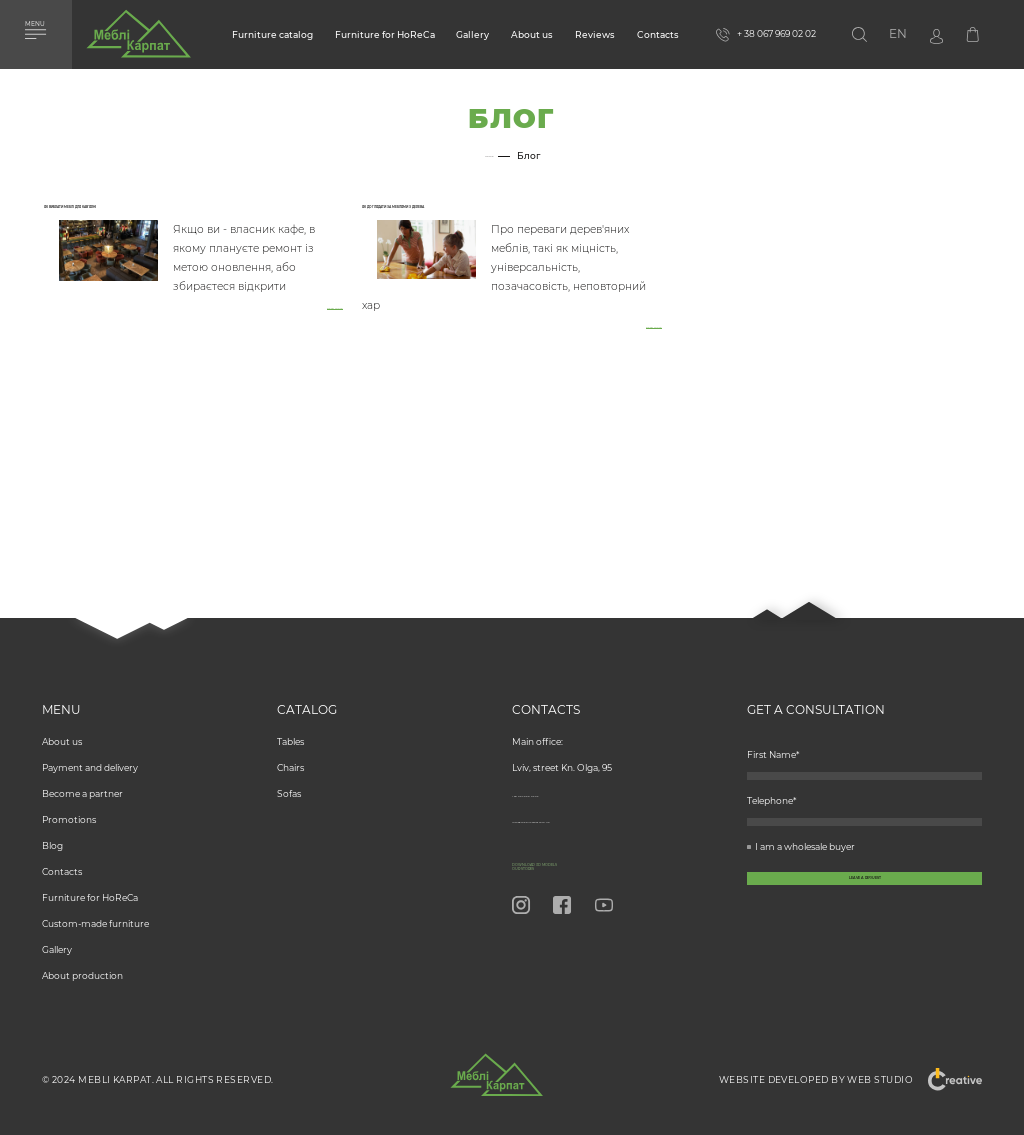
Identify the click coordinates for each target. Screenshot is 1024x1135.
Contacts (658, 34)
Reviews (595, 34)
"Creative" (946, 1079)
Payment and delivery (90, 745)
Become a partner (82, 771)
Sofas (289, 771)
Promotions (69, 797)
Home (489, 156)
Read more (318, 321)
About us (532, 34)
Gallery (472, 34)
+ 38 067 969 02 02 (551, 771)
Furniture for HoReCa (385, 34)
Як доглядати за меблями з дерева (478, 211)
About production (82, 953)
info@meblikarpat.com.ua (570, 797)
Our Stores (552, 863)
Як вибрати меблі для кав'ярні (144, 211)
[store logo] (138, 39)
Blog (52, 823)
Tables (290, 719)
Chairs (290, 745)
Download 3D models (589, 848)
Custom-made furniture (95, 901)
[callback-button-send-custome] (864, 922)
